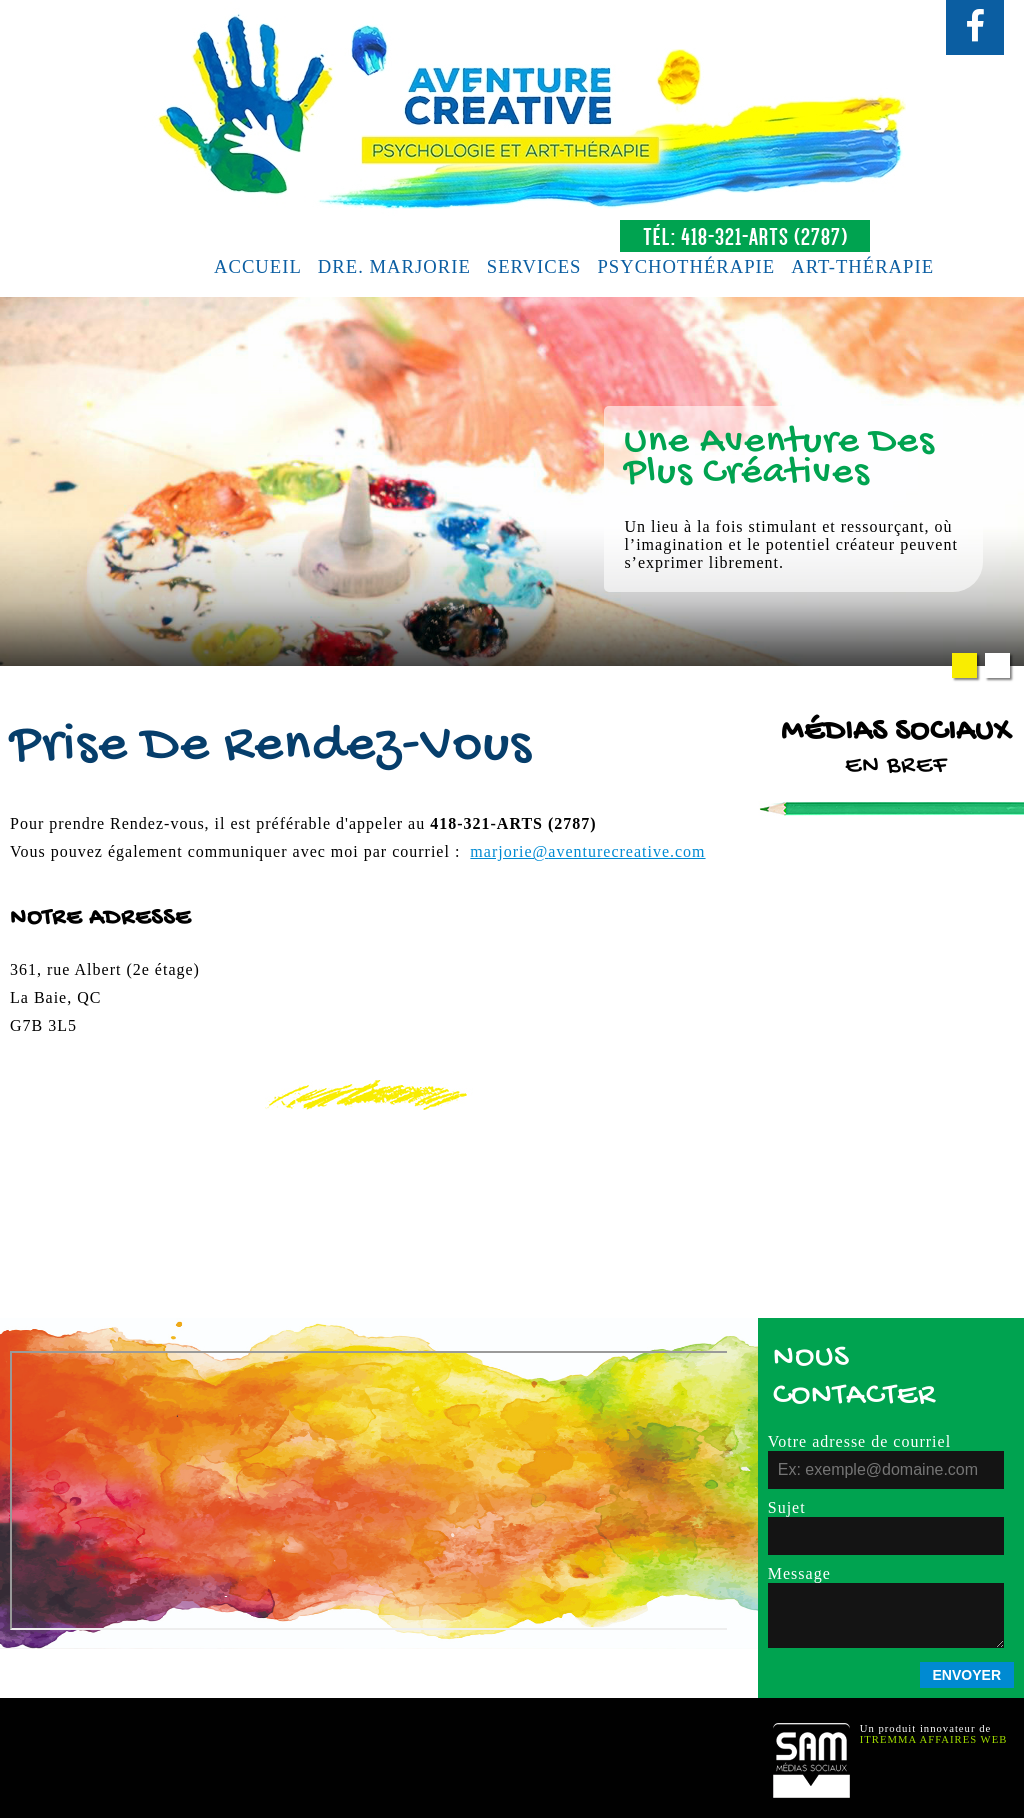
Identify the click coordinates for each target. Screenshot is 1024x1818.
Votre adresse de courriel (859, 1441)
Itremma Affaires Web (934, 1739)
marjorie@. (587, 851)
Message (799, 1573)
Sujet (787, 1507)
